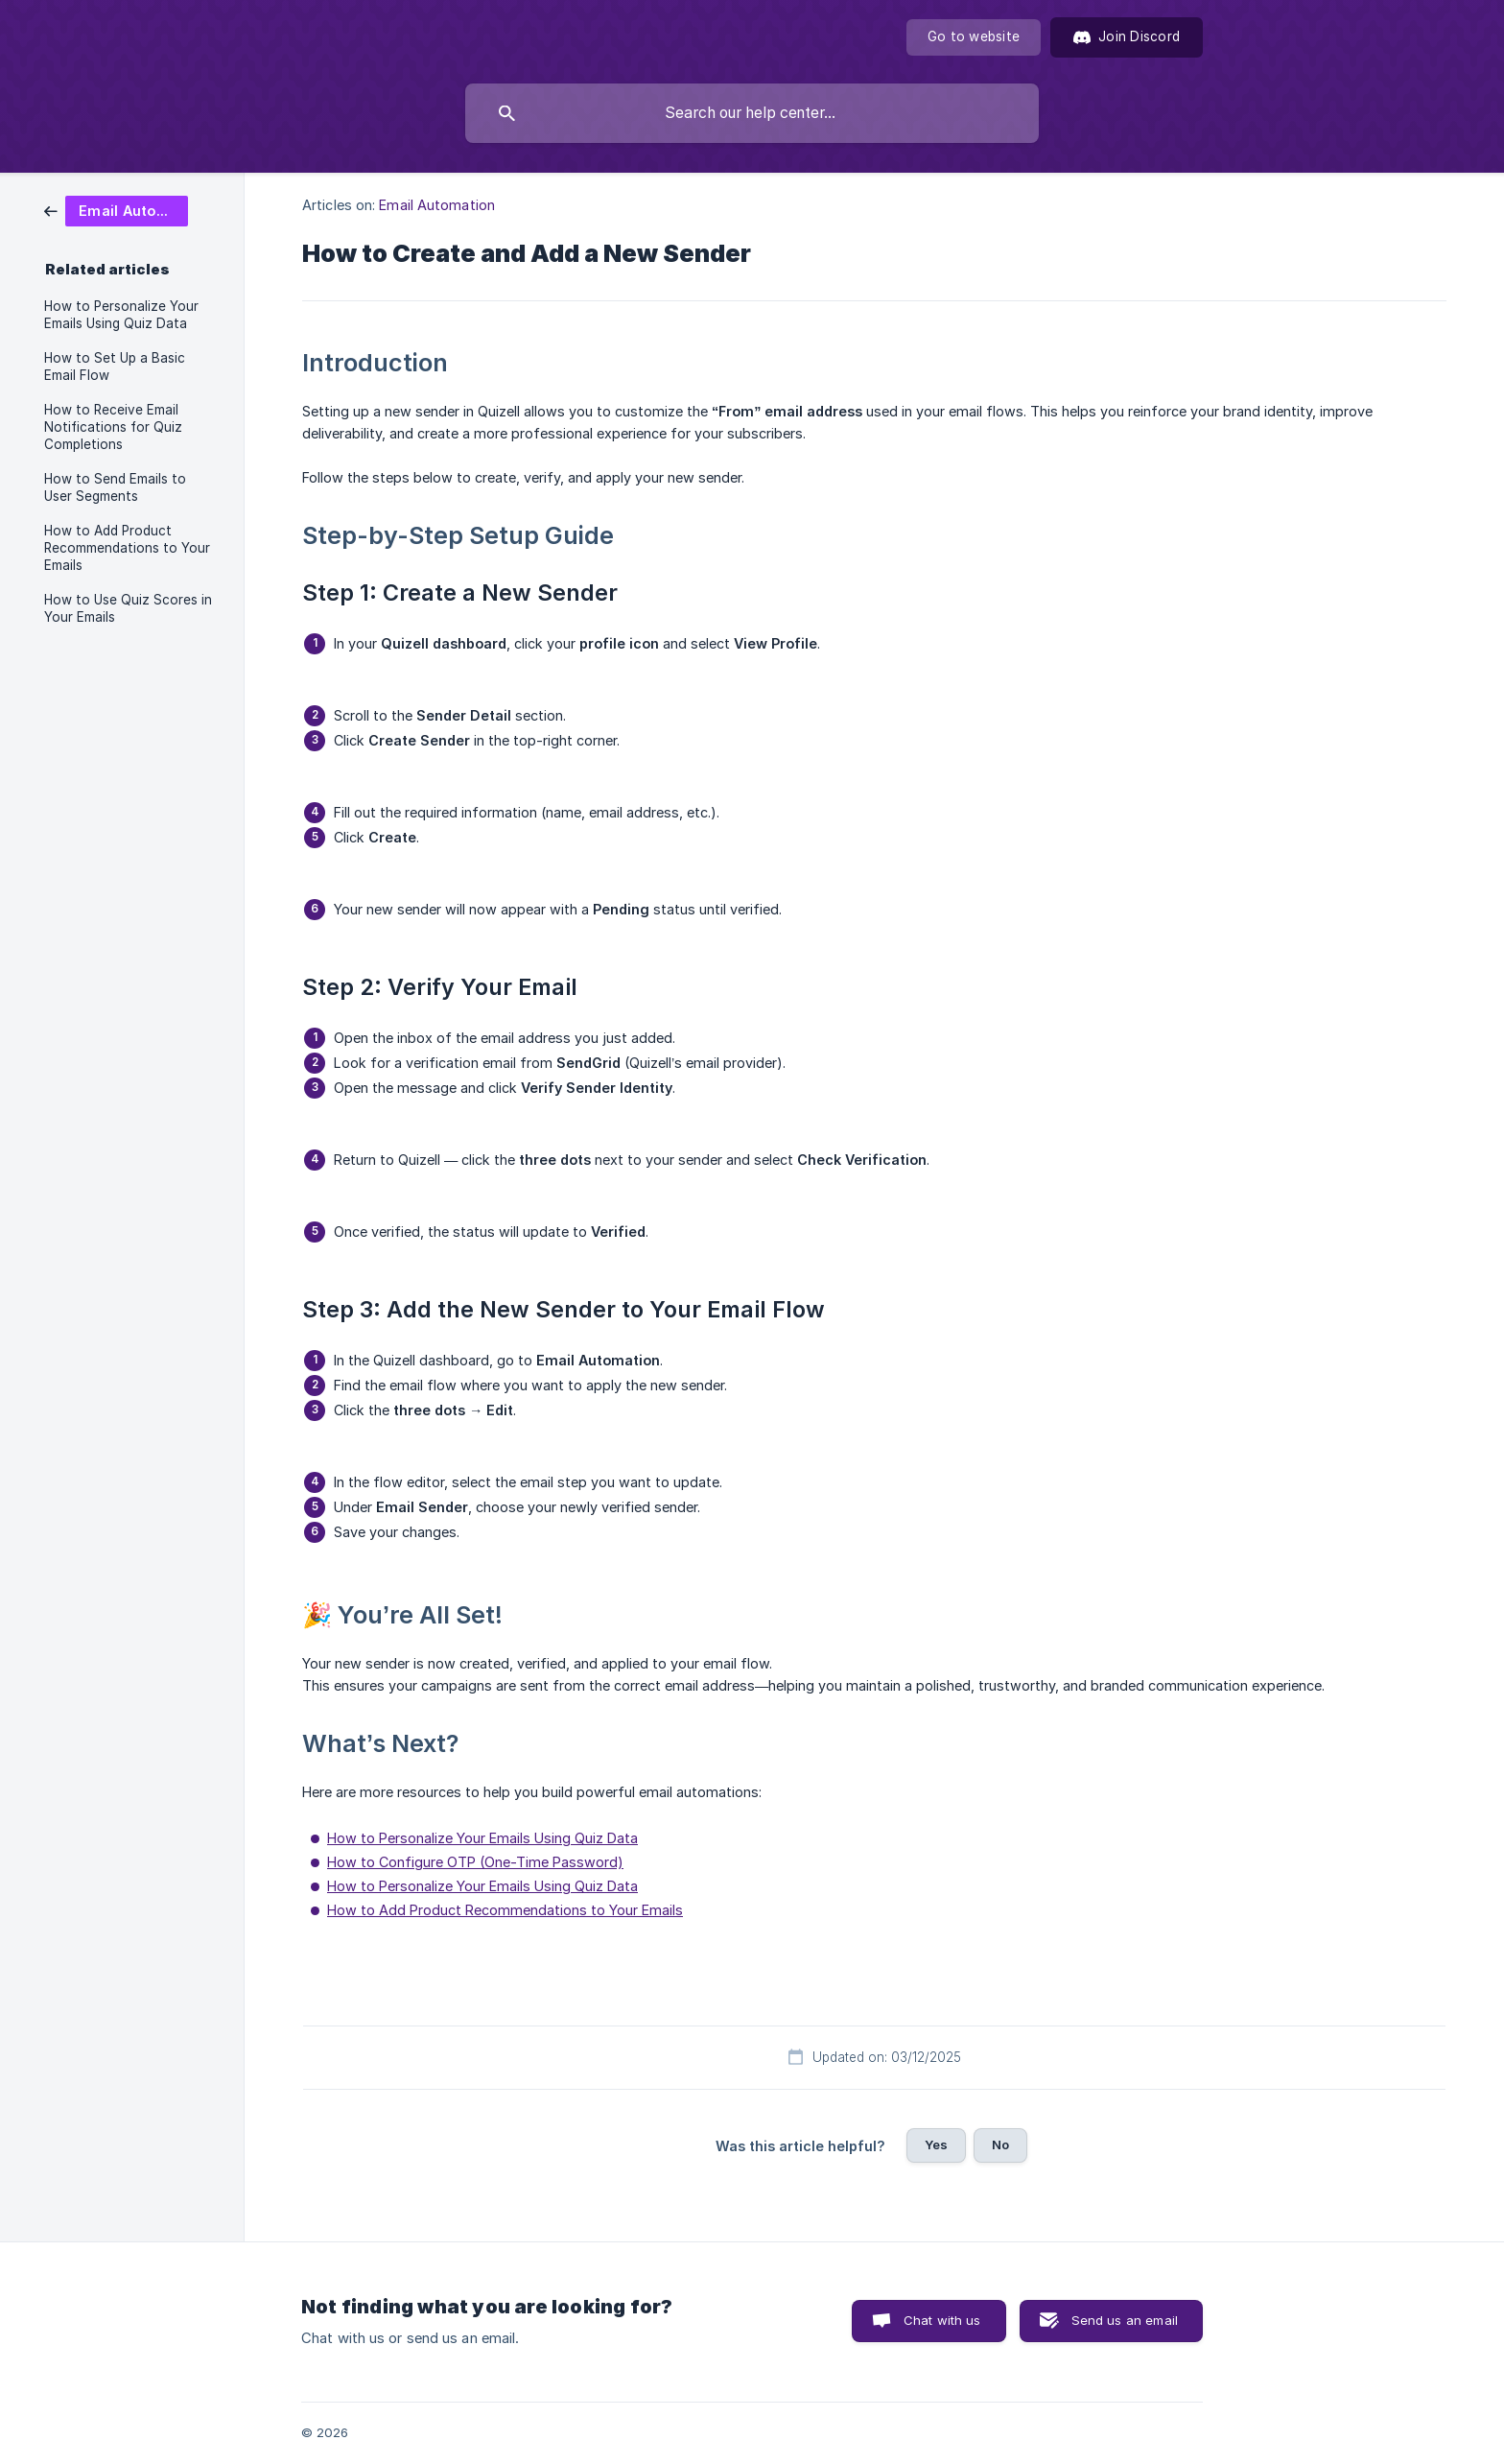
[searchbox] (752, 113)
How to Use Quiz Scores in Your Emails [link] (128, 608)
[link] (116, 210)
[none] (973, 37)
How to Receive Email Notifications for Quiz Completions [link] (113, 427)
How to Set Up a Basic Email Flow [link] (114, 366)
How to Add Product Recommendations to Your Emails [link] (127, 548)
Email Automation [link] (437, 205)
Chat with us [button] (942, 2320)
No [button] (1000, 2144)
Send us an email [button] (1124, 2320)
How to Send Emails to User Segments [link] (115, 487)
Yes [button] (936, 2144)
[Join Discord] (1126, 37)
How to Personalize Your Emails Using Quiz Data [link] (121, 314)
